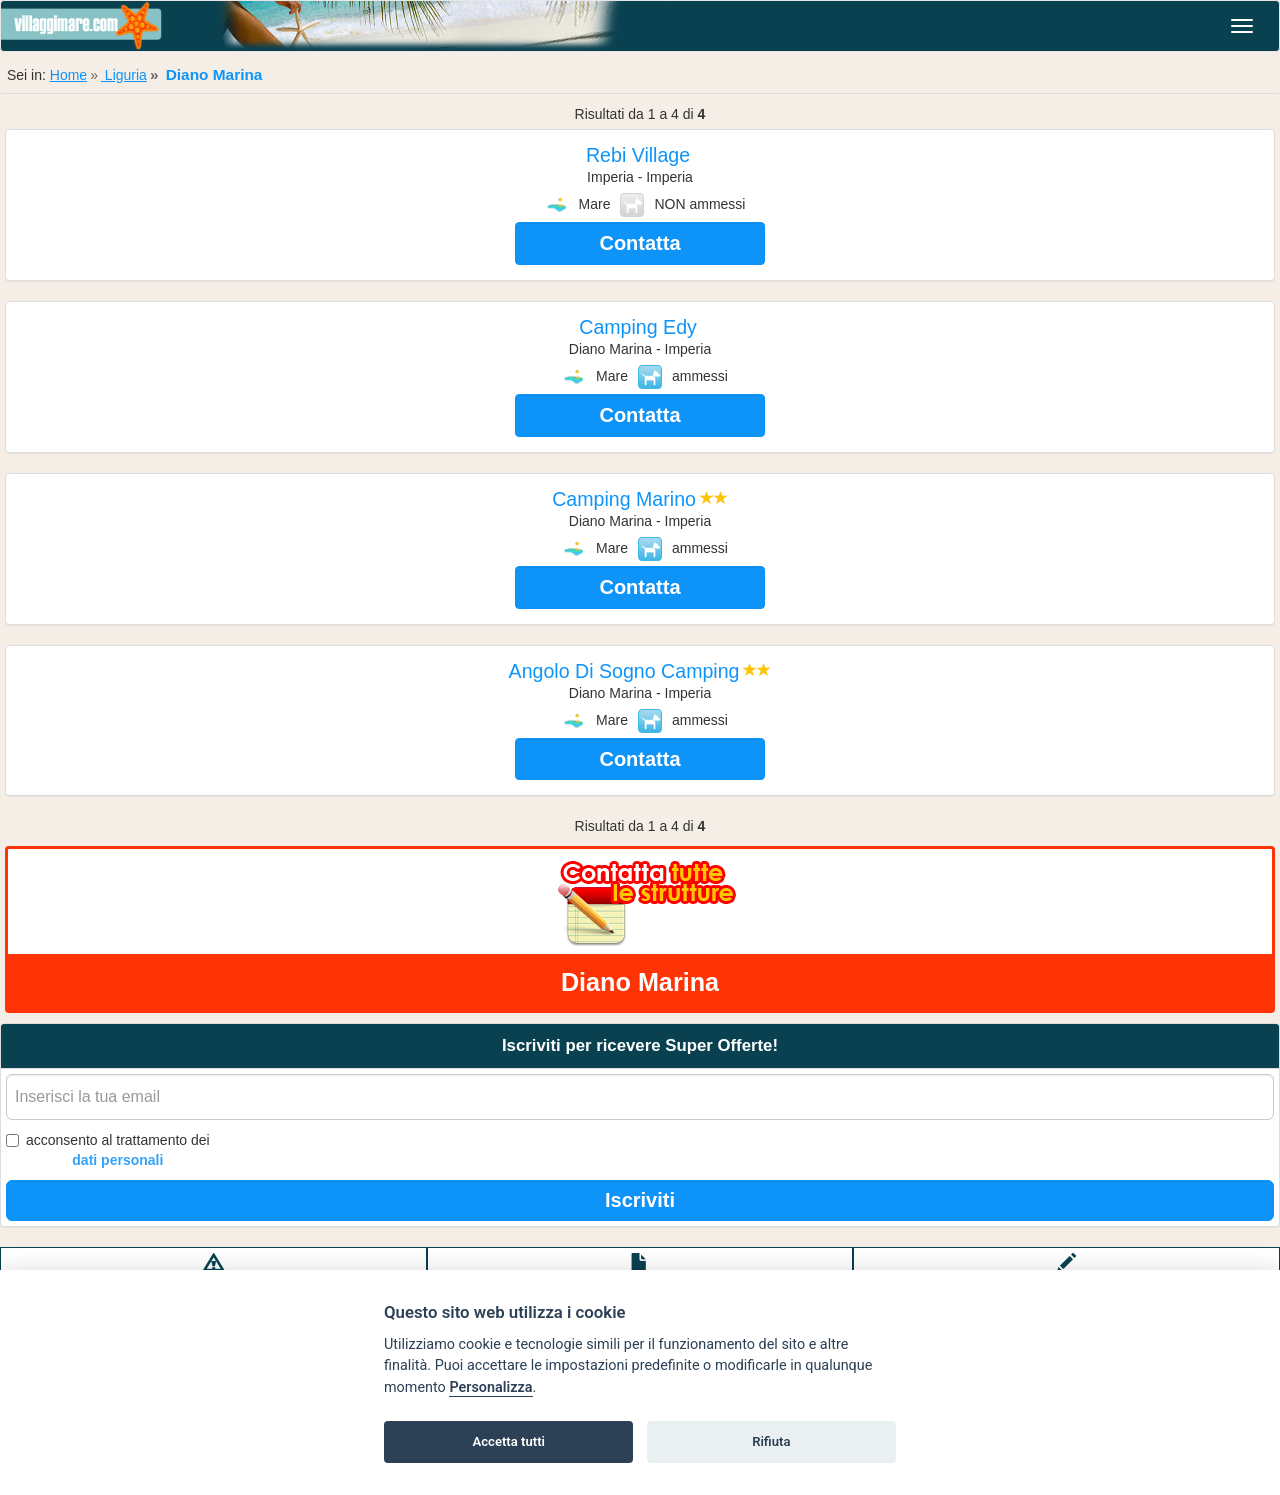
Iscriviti (640, 1200)
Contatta (639, 243)
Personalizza (490, 1387)
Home (68, 75)
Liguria (124, 75)
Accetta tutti (508, 1441)
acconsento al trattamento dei (108, 1151)
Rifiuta (771, 1441)
